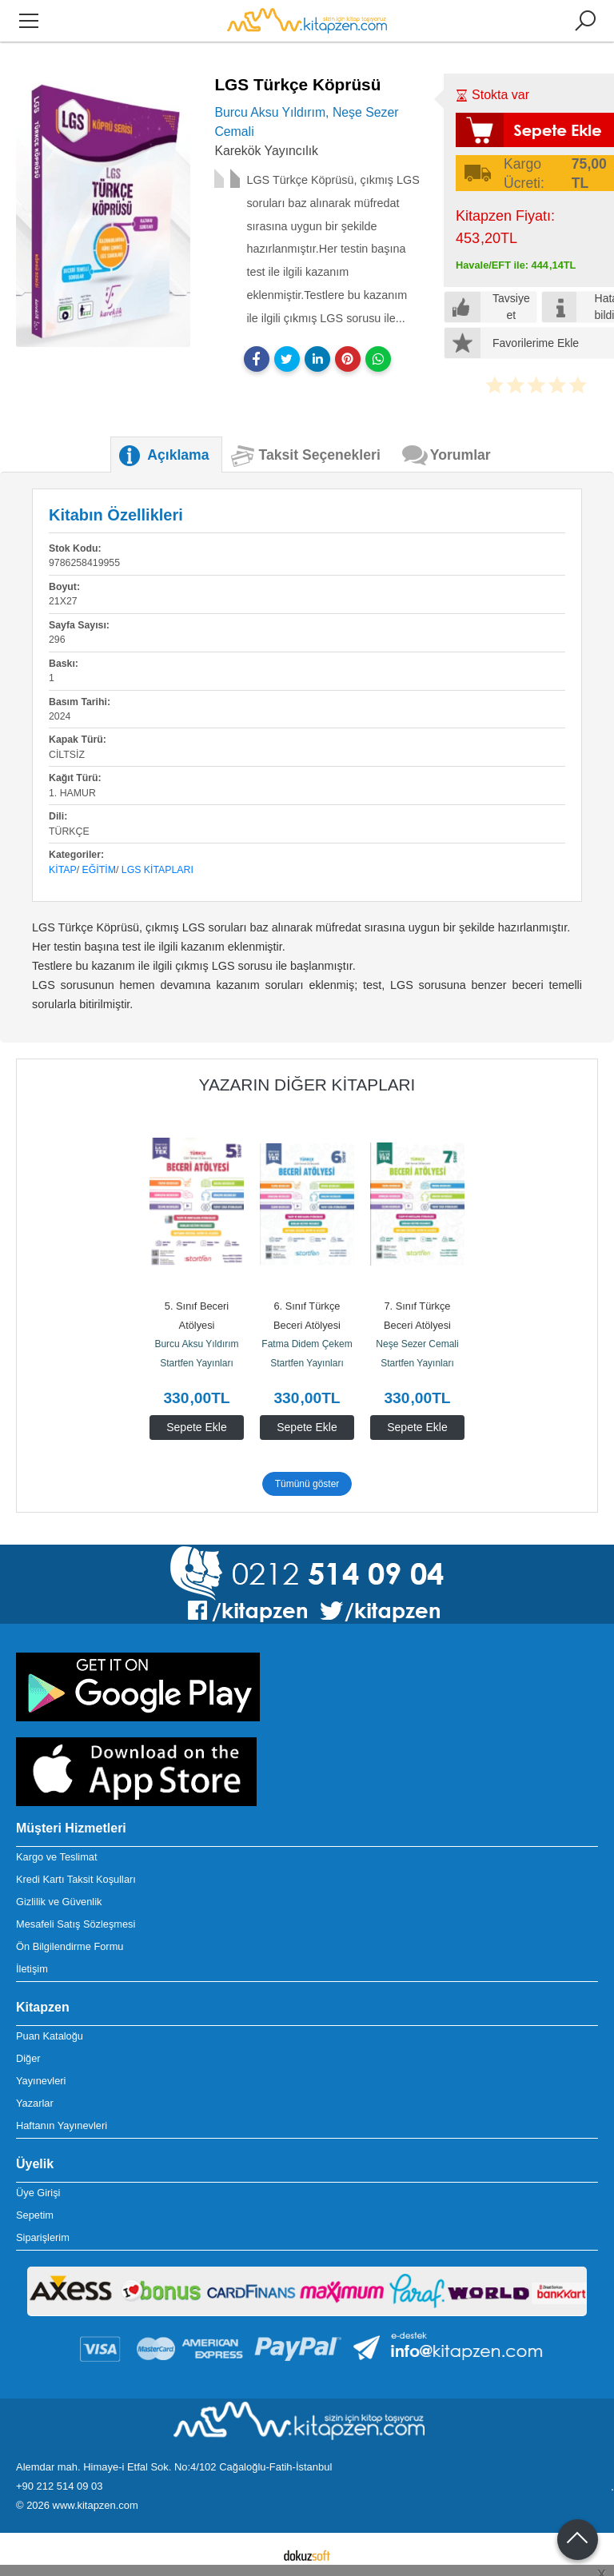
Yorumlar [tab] (460, 455)
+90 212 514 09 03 (59, 2486)
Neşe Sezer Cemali (417, 1344)
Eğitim (99, 869)
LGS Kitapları (157, 869)
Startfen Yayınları (196, 1363)
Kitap (63, 869)
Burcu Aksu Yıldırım (196, 1344)
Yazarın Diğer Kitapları (307, 1084)
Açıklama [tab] (178, 455)
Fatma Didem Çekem (306, 1344)
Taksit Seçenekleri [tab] (320, 455)
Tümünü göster (307, 1483)
